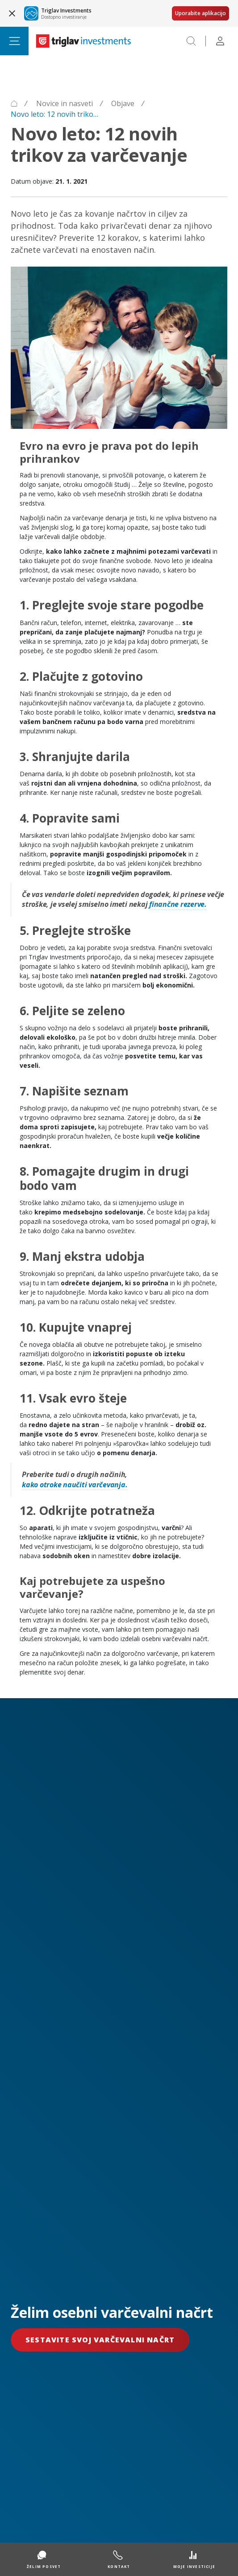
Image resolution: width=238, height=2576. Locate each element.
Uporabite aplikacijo (200, 13)
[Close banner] (12, 13)
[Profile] (220, 41)
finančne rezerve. (178, 904)
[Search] (191, 41)
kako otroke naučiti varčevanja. (74, 1485)
